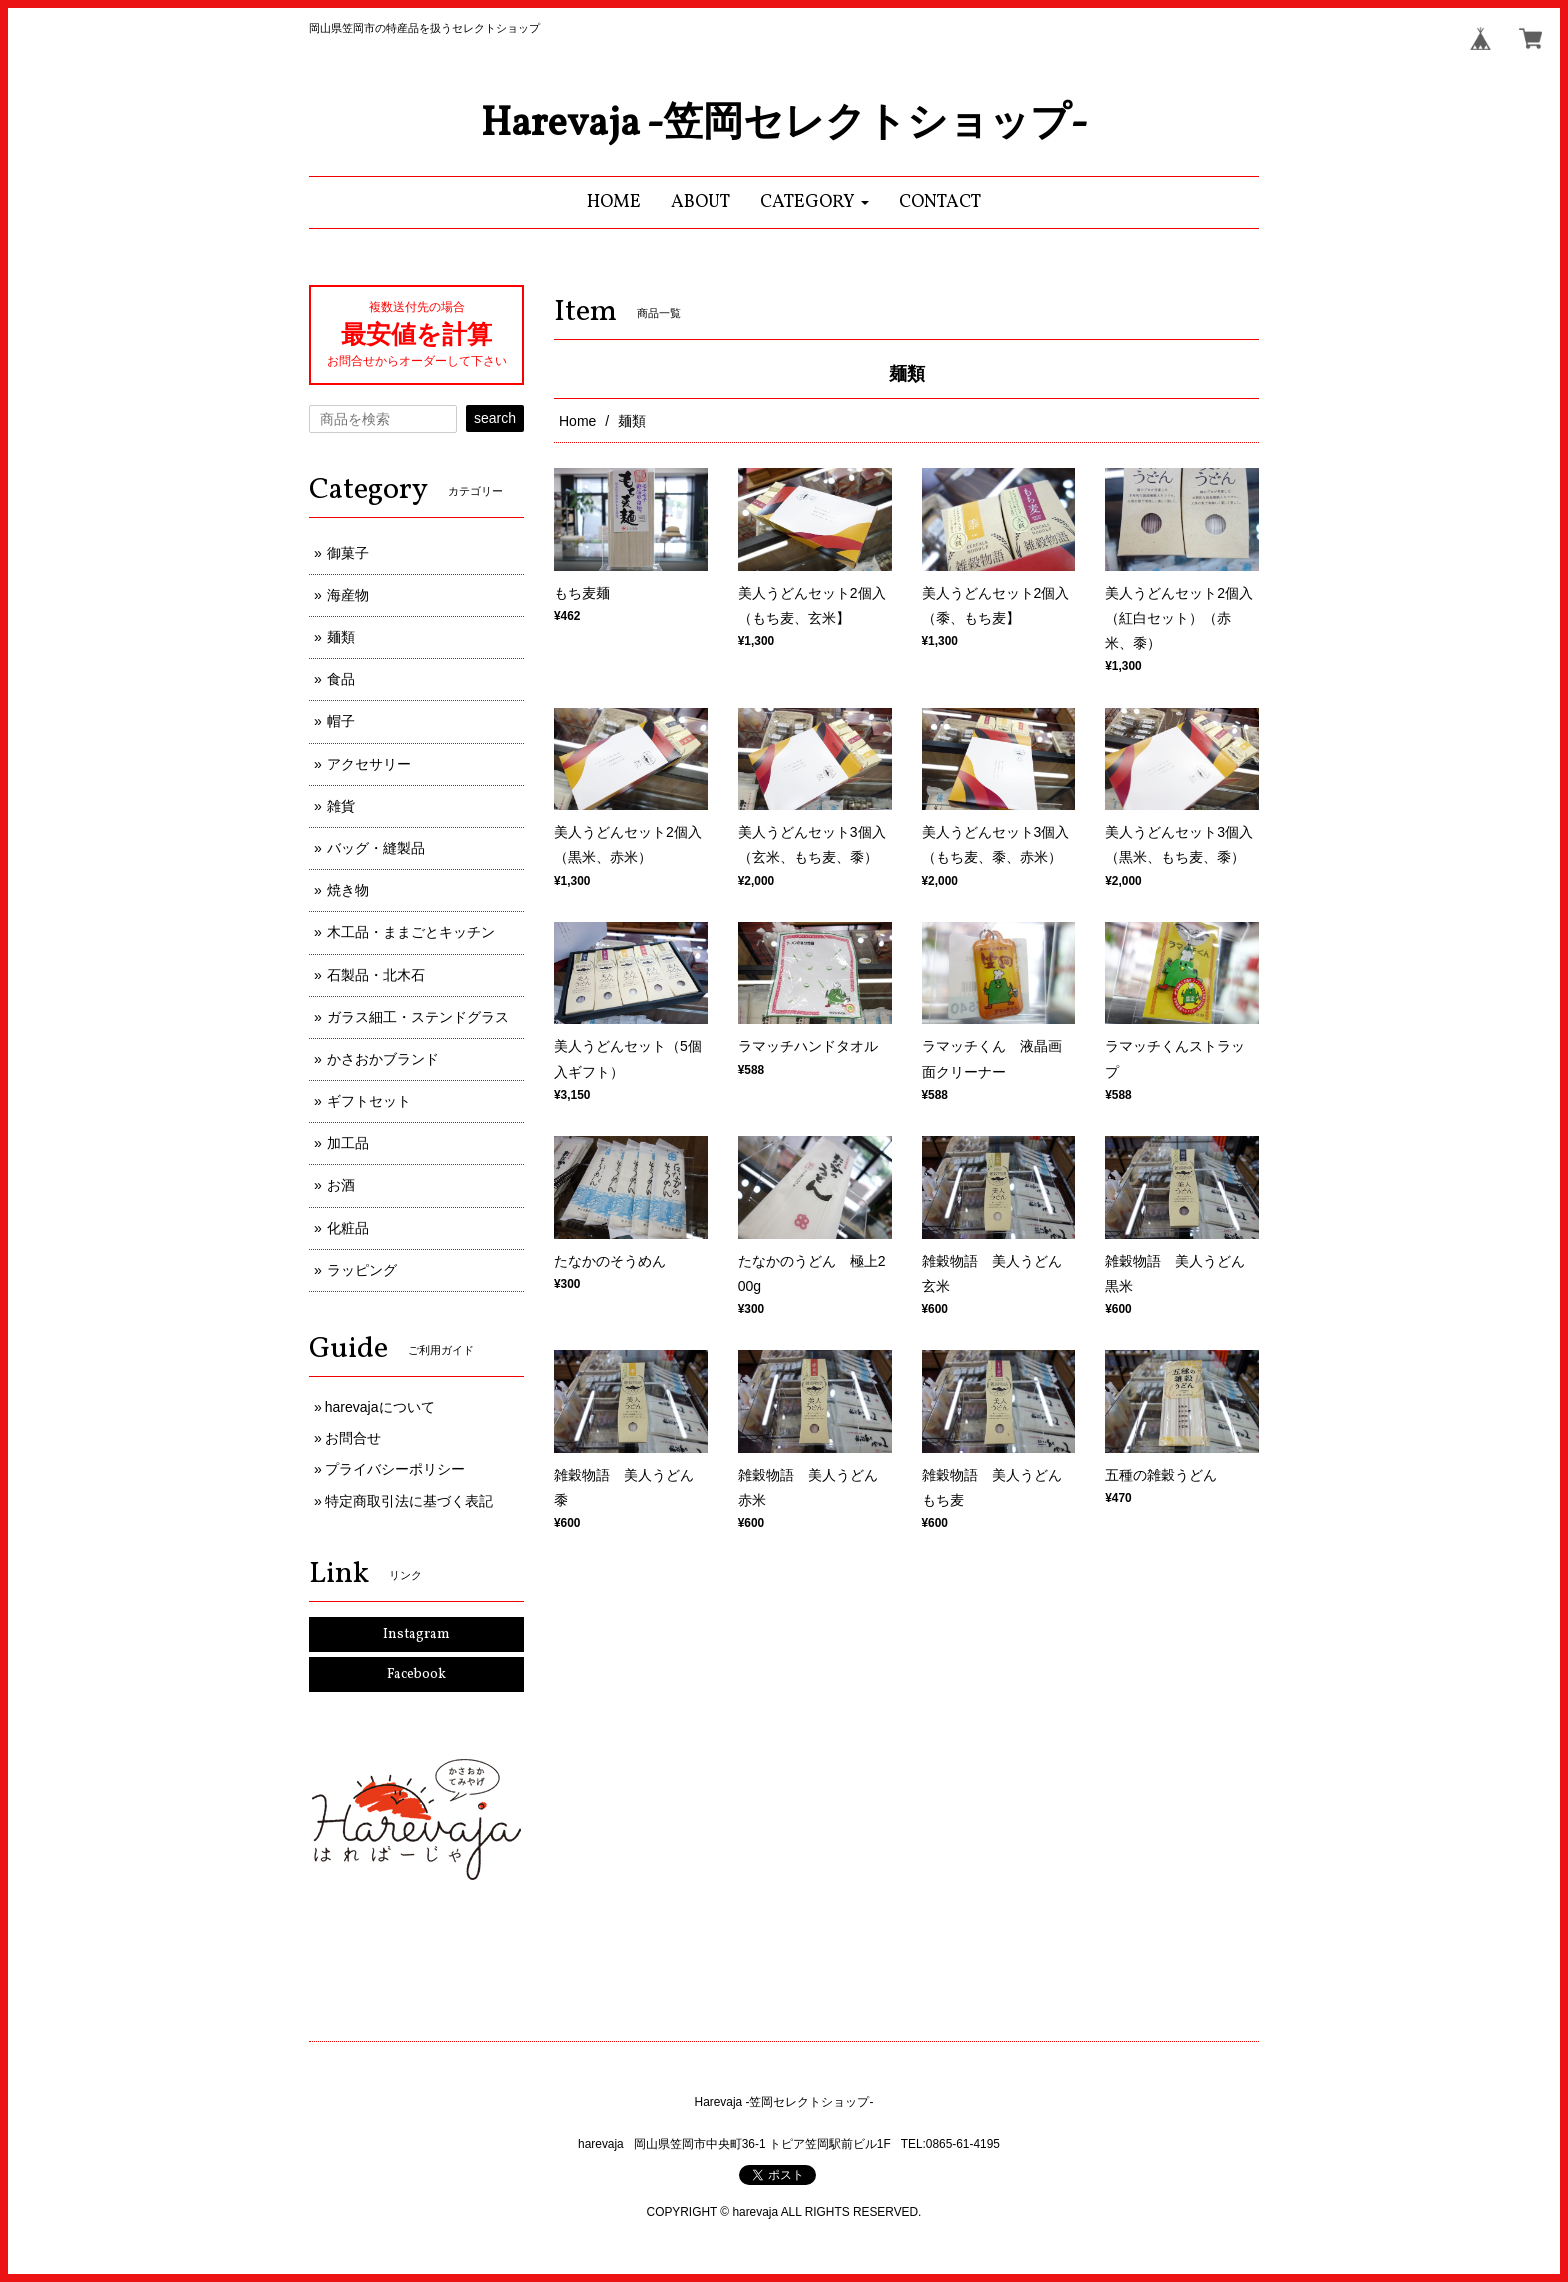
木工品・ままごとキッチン (411, 932)
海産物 (348, 595)
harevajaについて (380, 1407)
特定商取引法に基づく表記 (409, 1501)
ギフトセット (369, 1101)
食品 (341, 679)
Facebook (416, 1674)
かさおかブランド (383, 1059)
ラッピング (362, 1270)
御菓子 (348, 553)
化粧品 (348, 1228)
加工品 (348, 1143)
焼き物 (348, 890)
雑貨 (341, 806)
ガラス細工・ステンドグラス (418, 1017)
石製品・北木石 (376, 975)
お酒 (341, 1185)
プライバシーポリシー (395, 1469)
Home (577, 421)
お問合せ (353, 1438)
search (495, 418)
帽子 (341, 721)
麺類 (341, 637)
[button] (814, 202)
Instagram (416, 1634)
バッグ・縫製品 (376, 848)
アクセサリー (369, 764)
